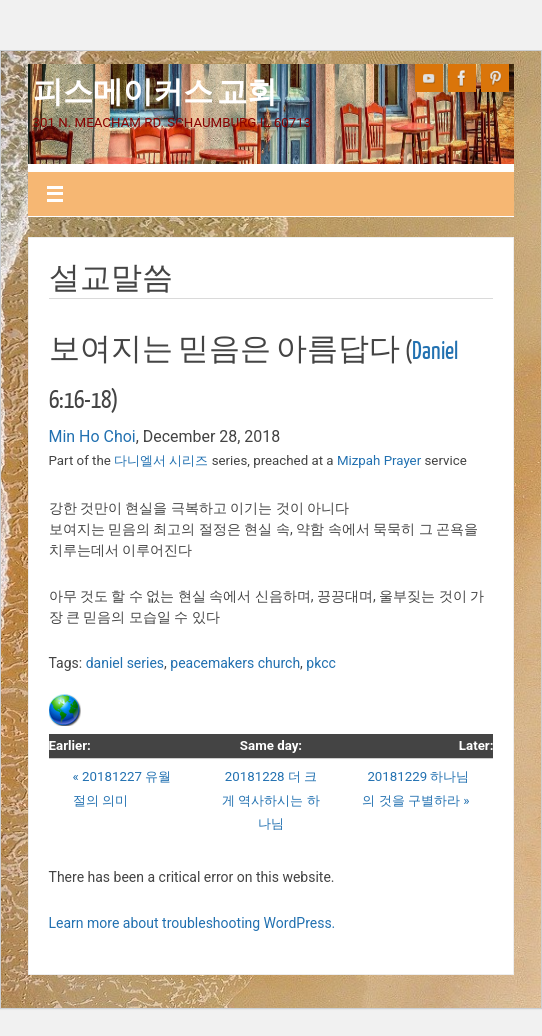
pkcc (320, 663)
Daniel (435, 351)
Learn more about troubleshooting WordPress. (192, 923)
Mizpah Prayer (379, 460)
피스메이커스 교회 (155, 90)
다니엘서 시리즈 (161, 460)
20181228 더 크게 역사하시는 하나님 (271, 800)
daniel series (125, 663)
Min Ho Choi (92, 436)
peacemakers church (235, 663)
